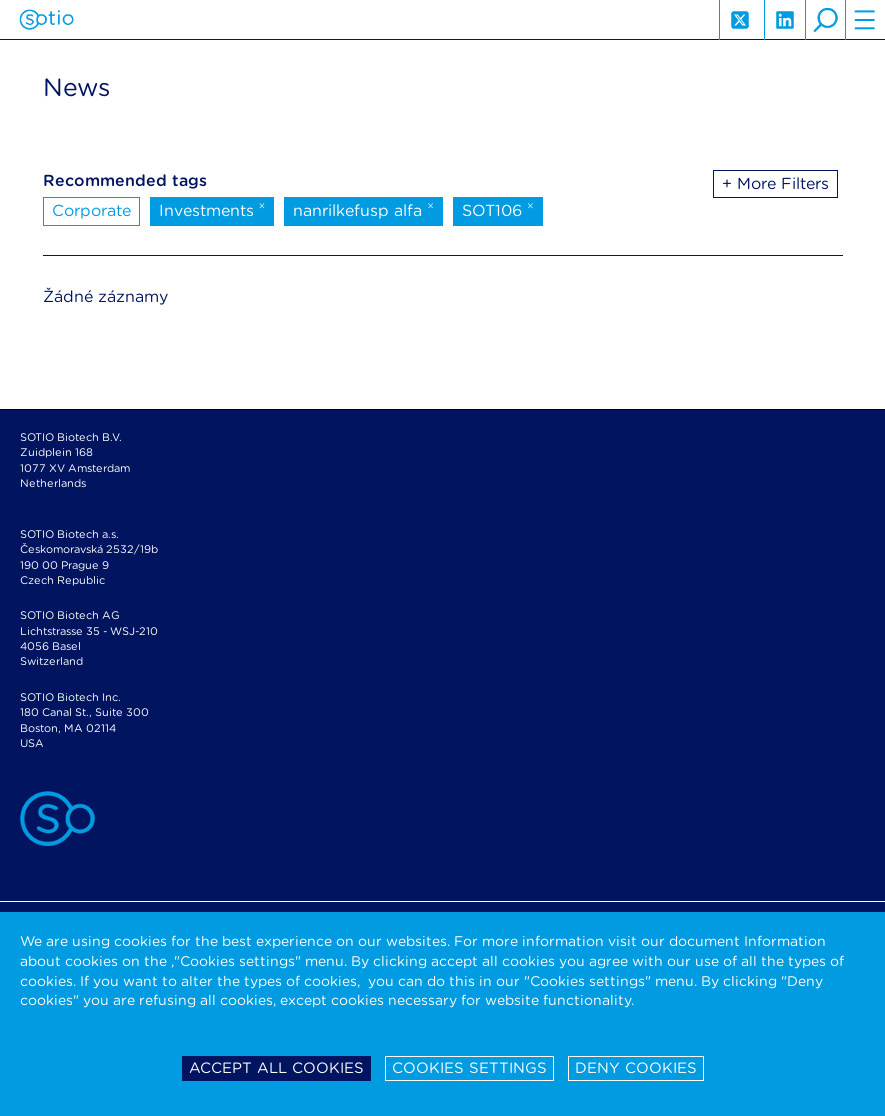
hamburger (865, 20)
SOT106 (498, 209)
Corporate (91, 210)
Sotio (46, 20)
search (825, 20)
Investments (212, 209)
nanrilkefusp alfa (363, 209)
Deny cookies (636, 1068)
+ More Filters (775, 183)
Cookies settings (469, 1068)
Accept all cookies (276, 1068)
